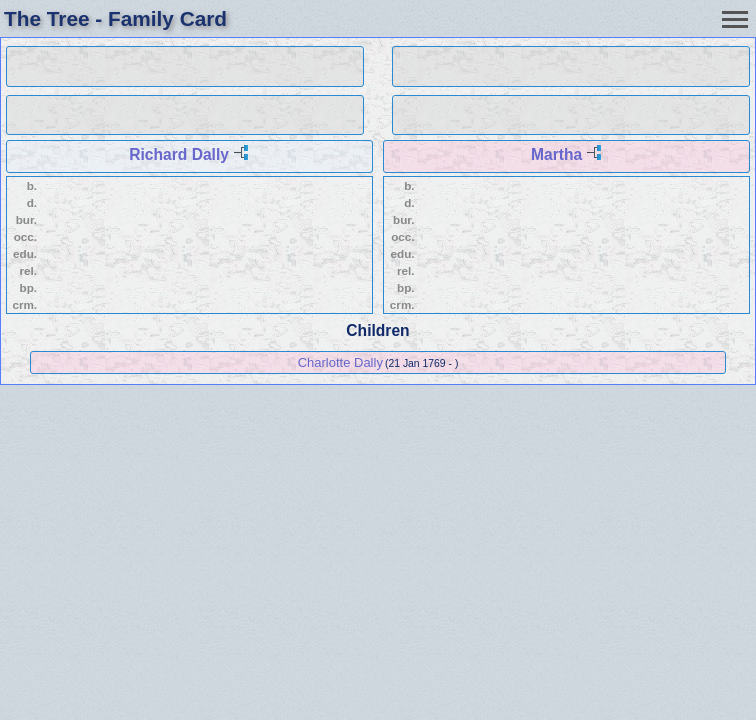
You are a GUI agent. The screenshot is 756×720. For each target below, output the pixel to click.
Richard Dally (179, 154)
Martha (556, 154)
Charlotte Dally (340, 362)
